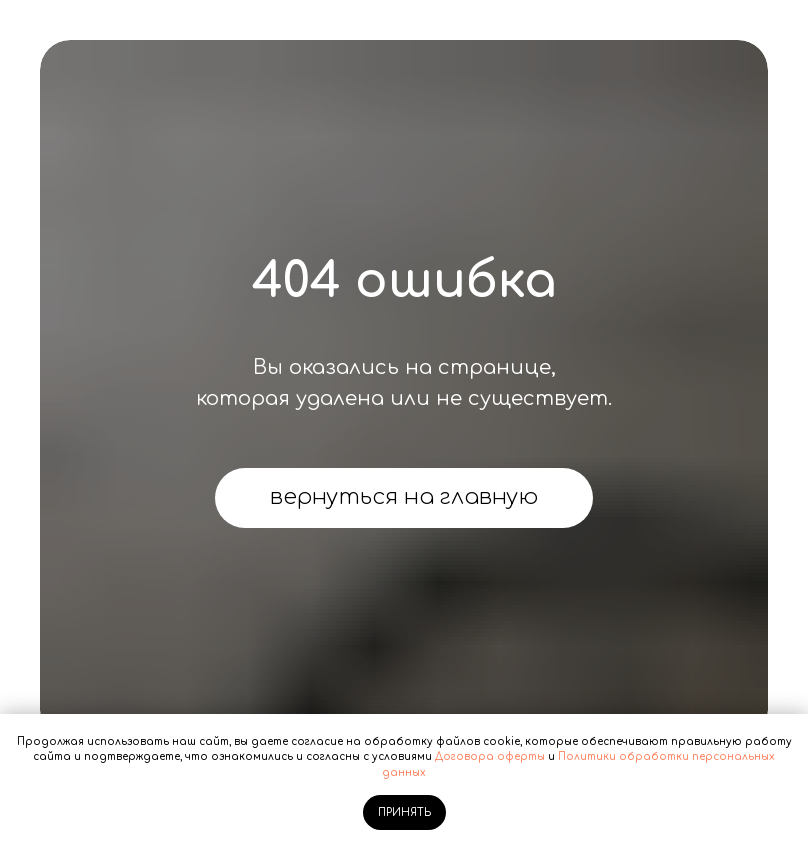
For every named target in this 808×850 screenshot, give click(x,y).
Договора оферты (490, 756)
